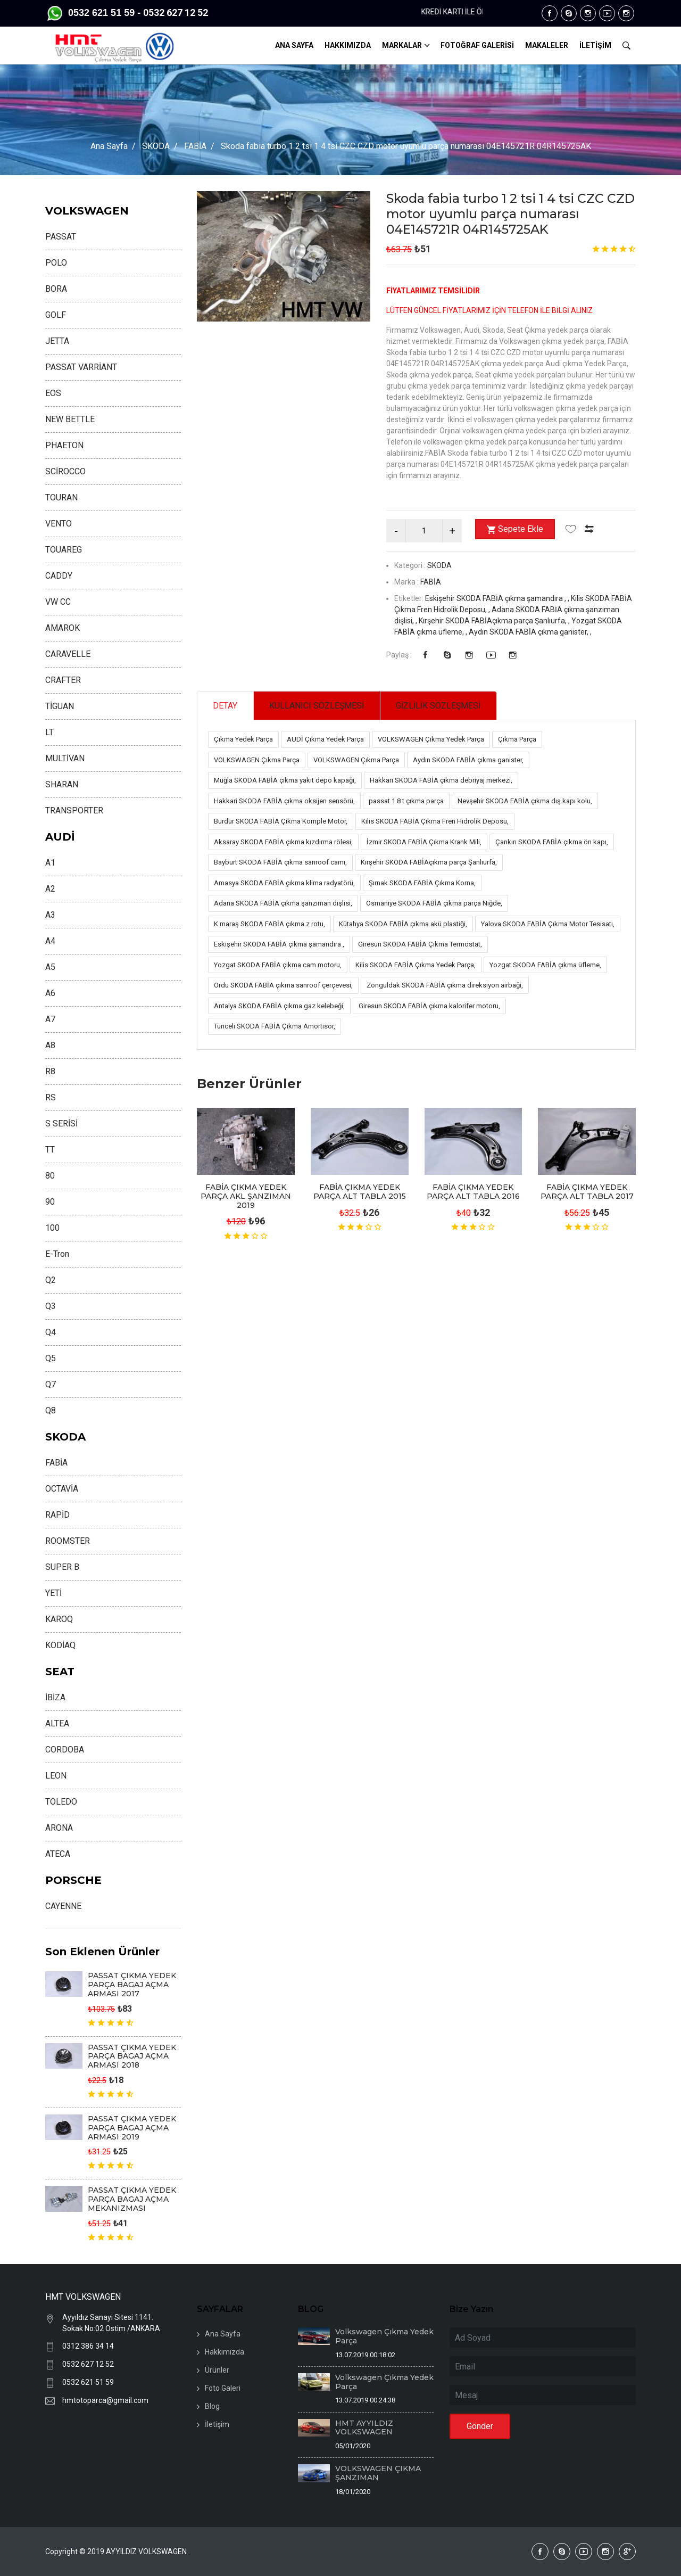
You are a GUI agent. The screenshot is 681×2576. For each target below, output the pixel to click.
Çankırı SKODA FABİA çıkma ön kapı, (551, 842)
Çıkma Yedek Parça (243, 740)
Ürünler (217, 2370)
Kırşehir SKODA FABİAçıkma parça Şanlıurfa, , (495, 620)
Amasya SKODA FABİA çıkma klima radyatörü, (284, 883)
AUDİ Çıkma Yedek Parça (325, 740)
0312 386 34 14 (88, 2346)
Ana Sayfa (109, 146)
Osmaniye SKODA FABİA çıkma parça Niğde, (434, 904)
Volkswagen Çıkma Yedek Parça (384, 2336)
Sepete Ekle (515, 529)
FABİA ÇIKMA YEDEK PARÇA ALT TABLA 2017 (587, 1192)
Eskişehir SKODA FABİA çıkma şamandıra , (279, 945)
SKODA (156, 146)
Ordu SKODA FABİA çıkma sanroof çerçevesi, (283, 986)
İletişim (217, 2424)
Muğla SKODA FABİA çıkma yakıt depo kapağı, (285, 781)
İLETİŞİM (595, 45)
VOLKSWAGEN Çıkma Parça (257, 760)
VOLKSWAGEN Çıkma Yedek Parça (431, 740)
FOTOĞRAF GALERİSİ (477, 45)
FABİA (195, 146)
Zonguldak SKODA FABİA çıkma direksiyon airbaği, (445, 986)
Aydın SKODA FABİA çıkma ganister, (468, 760)
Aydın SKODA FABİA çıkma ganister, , (530, 632)
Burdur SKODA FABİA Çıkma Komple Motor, (280, 822)
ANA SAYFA (294, 45)
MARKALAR (402, 45)
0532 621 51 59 (88, 2382)
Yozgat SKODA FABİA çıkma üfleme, (545, 965)
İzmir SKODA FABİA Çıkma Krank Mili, (424, 842)
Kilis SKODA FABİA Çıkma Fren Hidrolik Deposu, (435, 822)
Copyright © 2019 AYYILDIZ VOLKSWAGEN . (117, 2551)
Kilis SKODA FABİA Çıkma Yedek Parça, (415, 965)
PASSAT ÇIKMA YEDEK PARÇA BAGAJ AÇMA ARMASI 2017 (132, 1984)
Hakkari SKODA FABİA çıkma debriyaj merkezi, (441, 781)
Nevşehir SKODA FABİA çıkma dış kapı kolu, (525, 801)
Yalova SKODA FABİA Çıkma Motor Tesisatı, (547, 924)
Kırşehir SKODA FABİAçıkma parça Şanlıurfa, (429, 863)
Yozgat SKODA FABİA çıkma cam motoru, (278, 965)
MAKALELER (546, 45)
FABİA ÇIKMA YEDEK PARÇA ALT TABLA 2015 (359, 1192)
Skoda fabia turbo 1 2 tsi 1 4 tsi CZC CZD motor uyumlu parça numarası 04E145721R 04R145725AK (500, 214)
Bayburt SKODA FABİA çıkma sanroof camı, (280, 863)
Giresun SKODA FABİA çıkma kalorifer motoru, (429, 1006)
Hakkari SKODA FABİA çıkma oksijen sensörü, (284, 801)
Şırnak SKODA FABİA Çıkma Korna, (422, 883)
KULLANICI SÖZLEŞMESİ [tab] (318, 706)
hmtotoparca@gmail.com (105, 2400)
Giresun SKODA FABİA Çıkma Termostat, (420, 945)
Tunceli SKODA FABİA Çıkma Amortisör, (274, 1027)
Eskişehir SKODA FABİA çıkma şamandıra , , (498, 598)
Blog (212, 2406)
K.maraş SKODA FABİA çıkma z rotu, (269, 924)
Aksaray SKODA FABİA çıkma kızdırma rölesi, (283, 842)
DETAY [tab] (225, 706)
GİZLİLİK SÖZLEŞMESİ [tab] (441, 706)
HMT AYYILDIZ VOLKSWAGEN (364, 2427)
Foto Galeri (222, 2388)
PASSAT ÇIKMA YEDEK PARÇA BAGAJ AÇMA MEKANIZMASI (132, 2199)
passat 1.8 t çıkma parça (406, 801)
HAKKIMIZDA (348, 45)
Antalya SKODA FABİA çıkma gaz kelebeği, (279, 1006)
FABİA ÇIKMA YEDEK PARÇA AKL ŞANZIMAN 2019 (246, 1197)
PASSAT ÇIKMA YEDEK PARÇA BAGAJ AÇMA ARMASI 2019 (132, 2128)
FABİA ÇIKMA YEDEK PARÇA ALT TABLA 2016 (473, 1192)
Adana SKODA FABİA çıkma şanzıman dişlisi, (283, 904)
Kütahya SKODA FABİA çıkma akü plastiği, (403, 924)
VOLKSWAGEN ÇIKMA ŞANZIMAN (378, 2473)
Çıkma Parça (517, 740)
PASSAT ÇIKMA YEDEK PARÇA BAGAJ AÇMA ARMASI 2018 (132, 2056)
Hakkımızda (224, 2352)
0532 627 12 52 (88, 2364)
